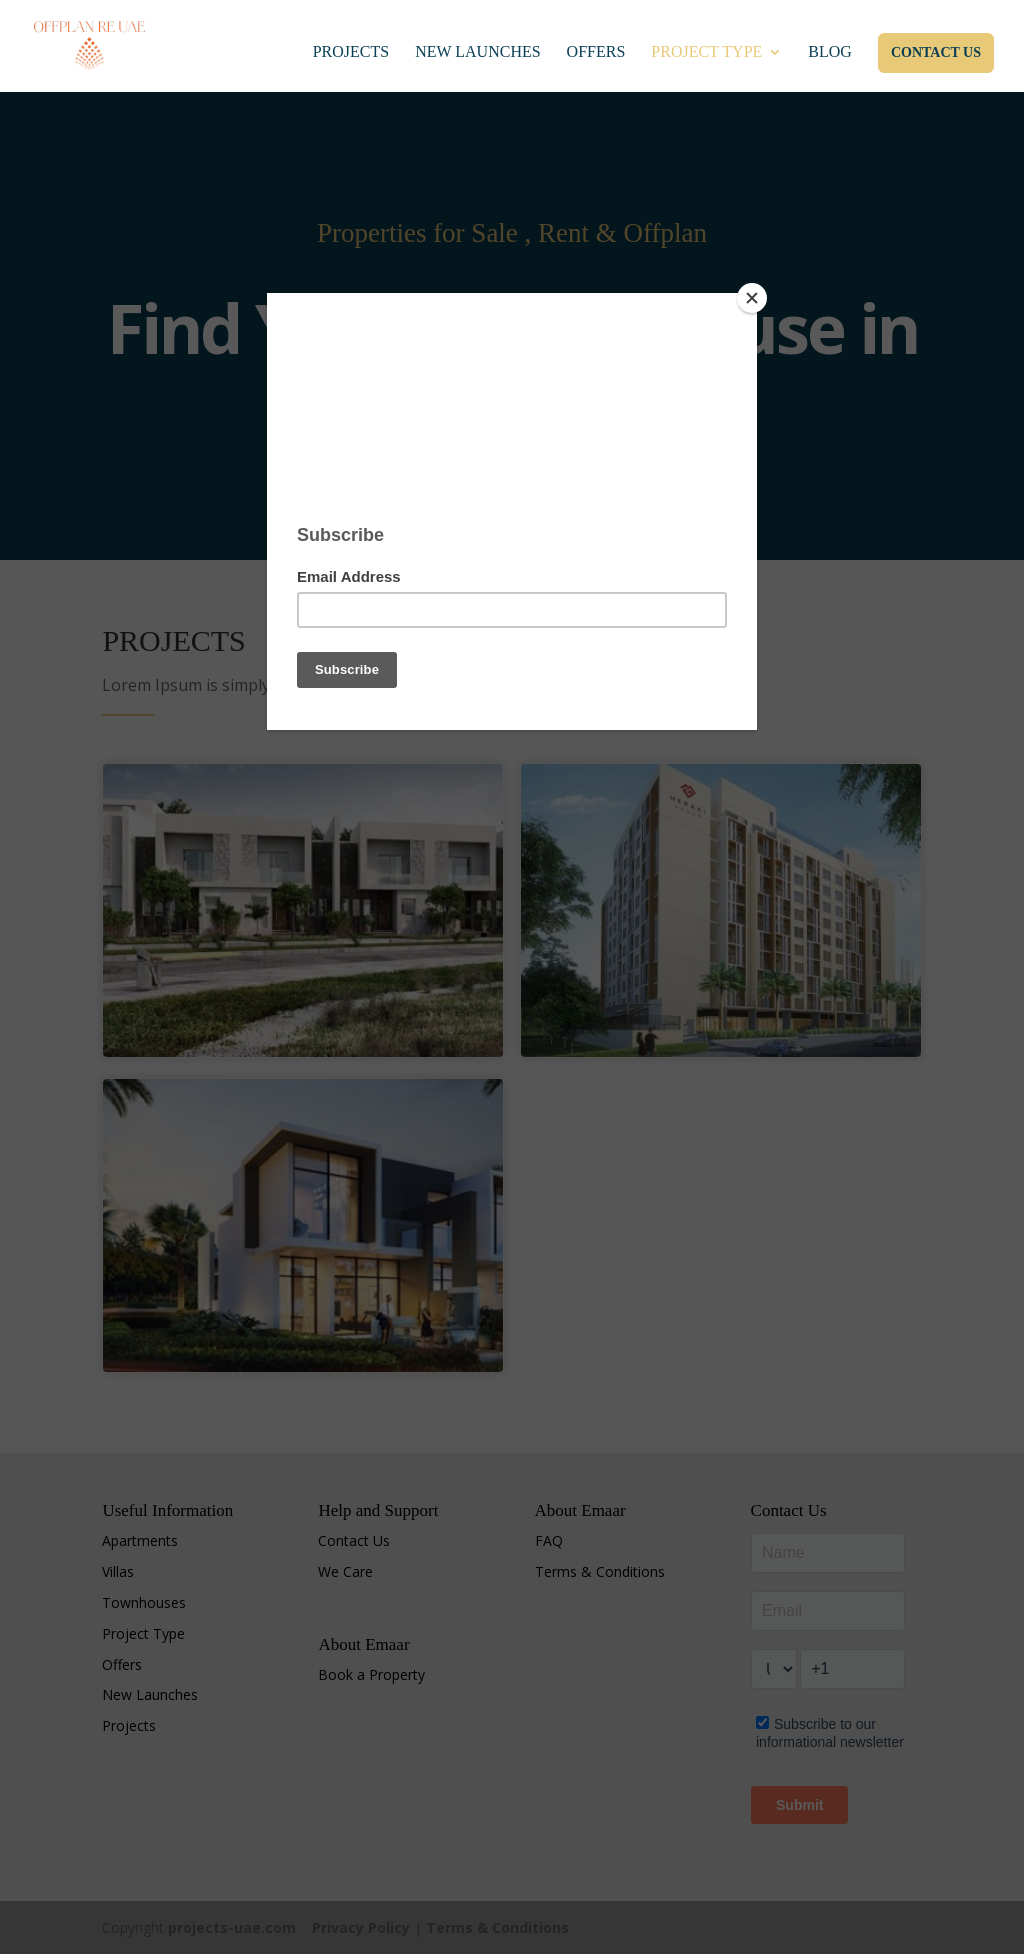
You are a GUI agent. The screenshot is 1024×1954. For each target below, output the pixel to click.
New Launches (477, 52)
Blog (830, 52)
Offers (596, 52)
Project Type (706, 52)
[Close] (752, 298)
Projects (351, 52)
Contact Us (936, 52)
